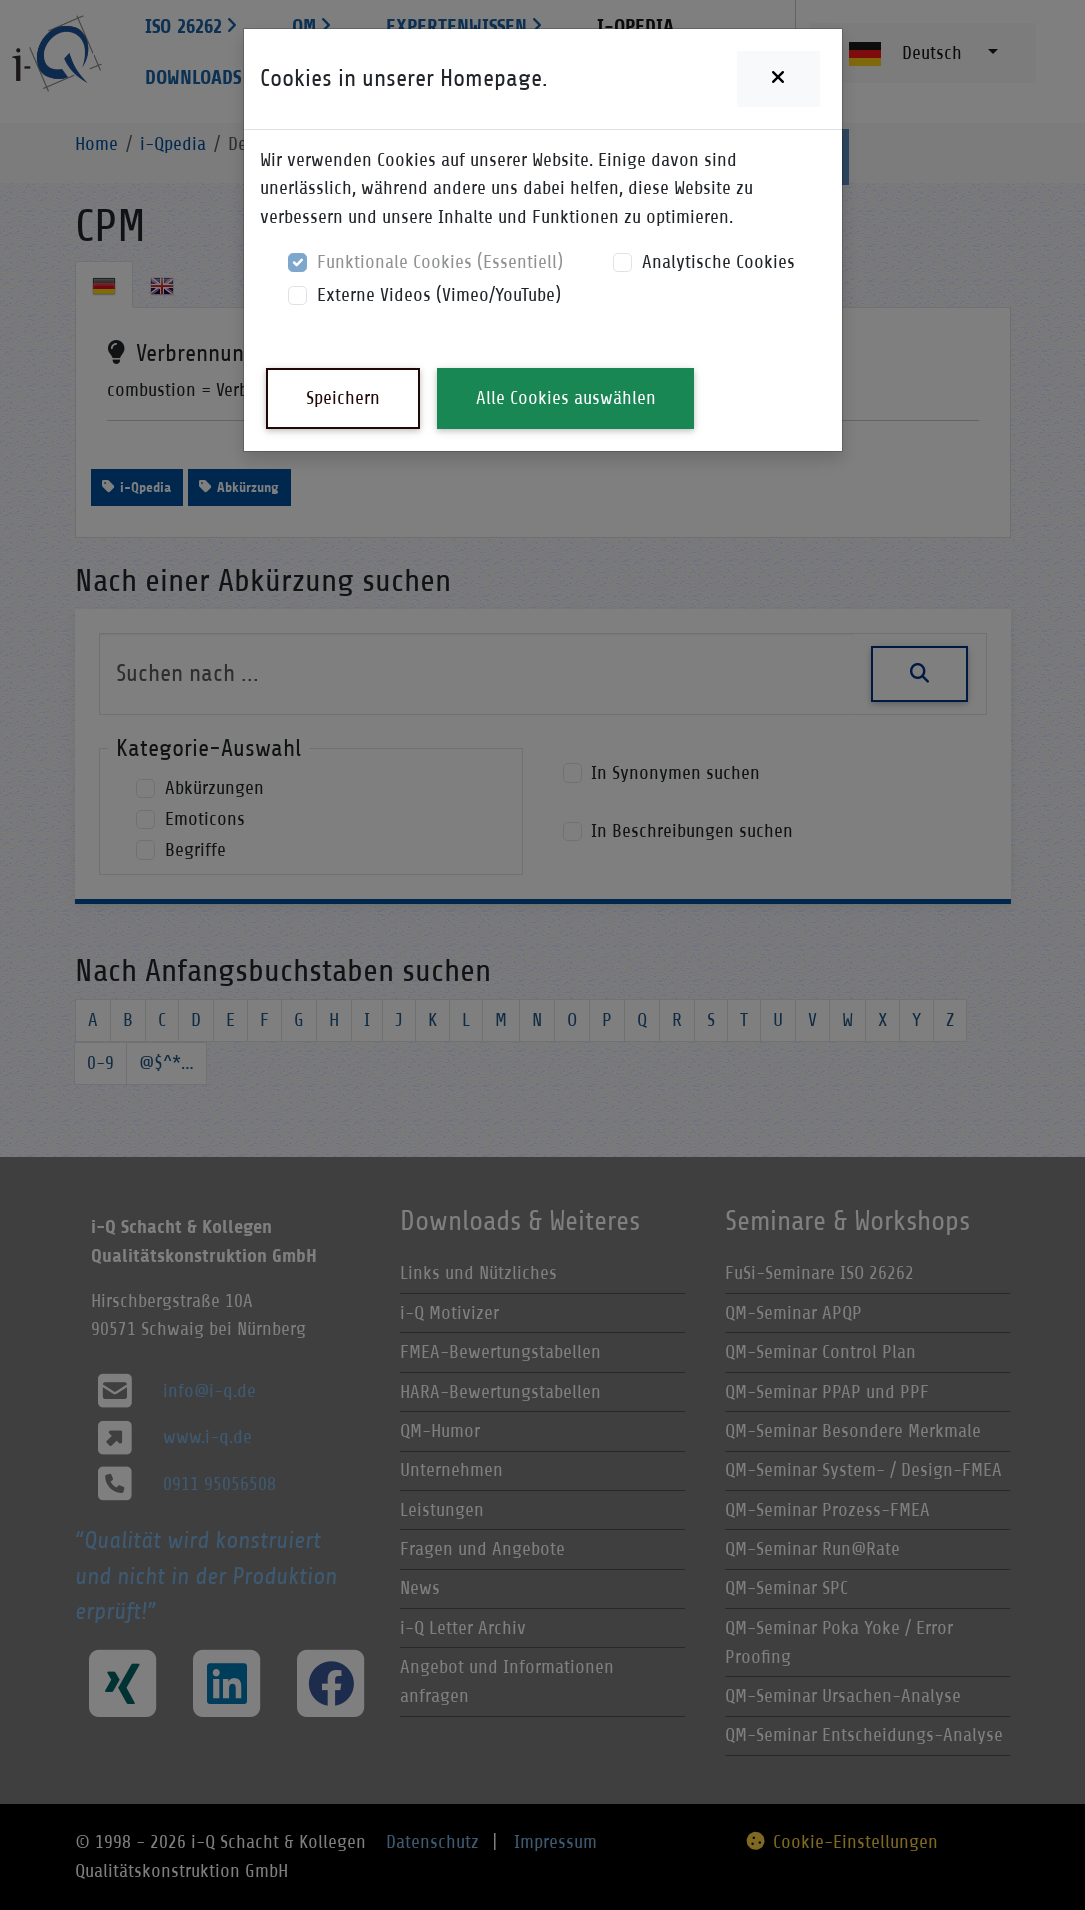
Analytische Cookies (718, 261)
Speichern (343, 397)
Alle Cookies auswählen (566, 397)
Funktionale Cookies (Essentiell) (440, 261)
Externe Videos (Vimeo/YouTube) (439, 294)
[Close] (778, 79)
